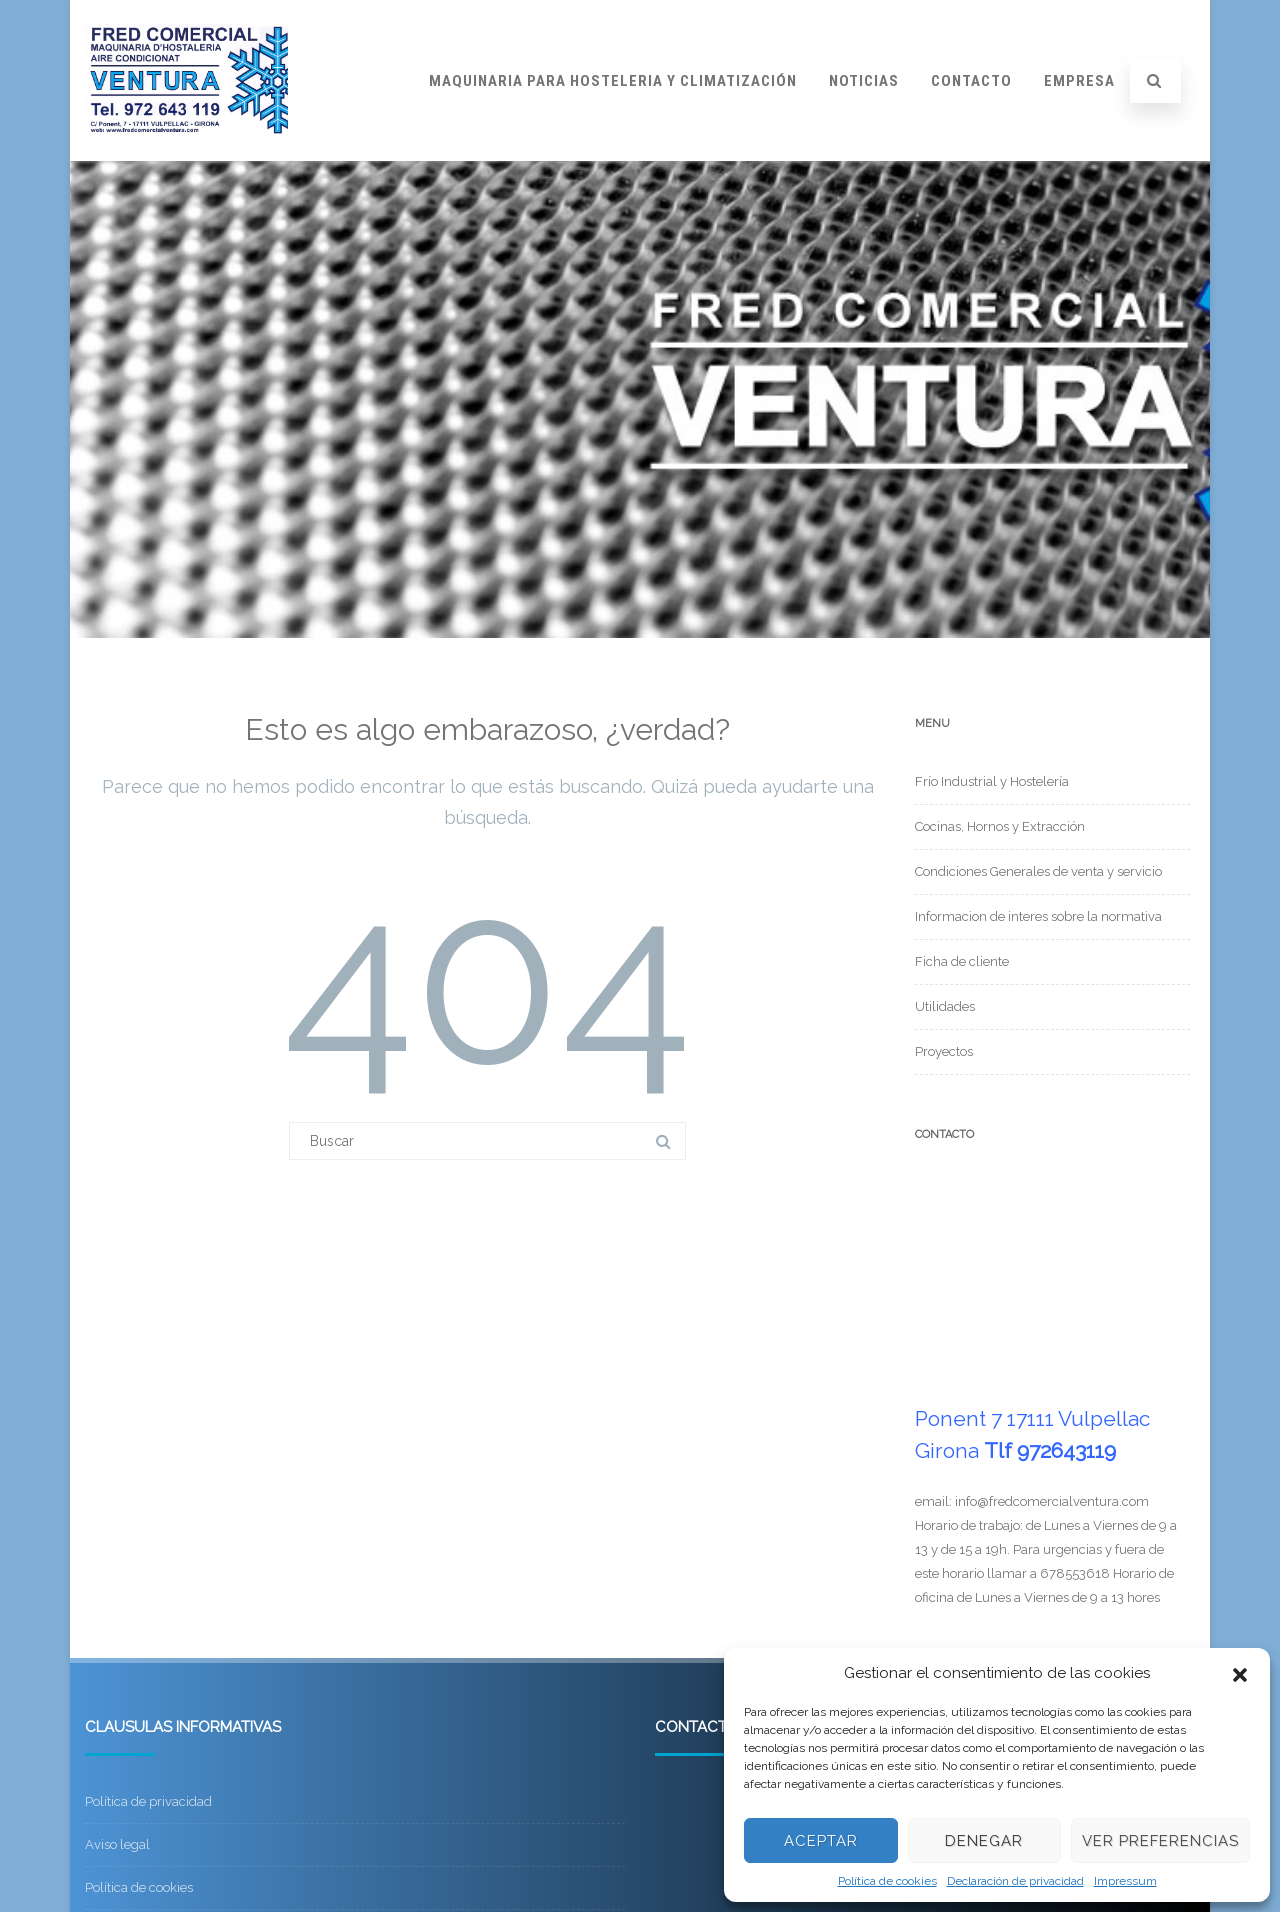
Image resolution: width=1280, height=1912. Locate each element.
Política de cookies (887, 1881)
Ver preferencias (1160, 1841)
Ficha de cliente (962, 961)
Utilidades (945, 1006)
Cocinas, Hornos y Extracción (1000, 826)
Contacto (971, 81)
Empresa (1079, 81)
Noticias (864, 81)
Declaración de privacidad (1015, 1881)
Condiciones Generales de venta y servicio (1038, 871)
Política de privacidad (148, 1801)
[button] (1240, 1673)
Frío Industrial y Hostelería (992, 781)
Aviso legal (117, 1844)
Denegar (984, 1841)
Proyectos (944, 1051)
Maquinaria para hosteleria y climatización (613, 81)
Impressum (1125, 1881)
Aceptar (821, 1841)
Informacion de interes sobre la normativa (1038, 916)
